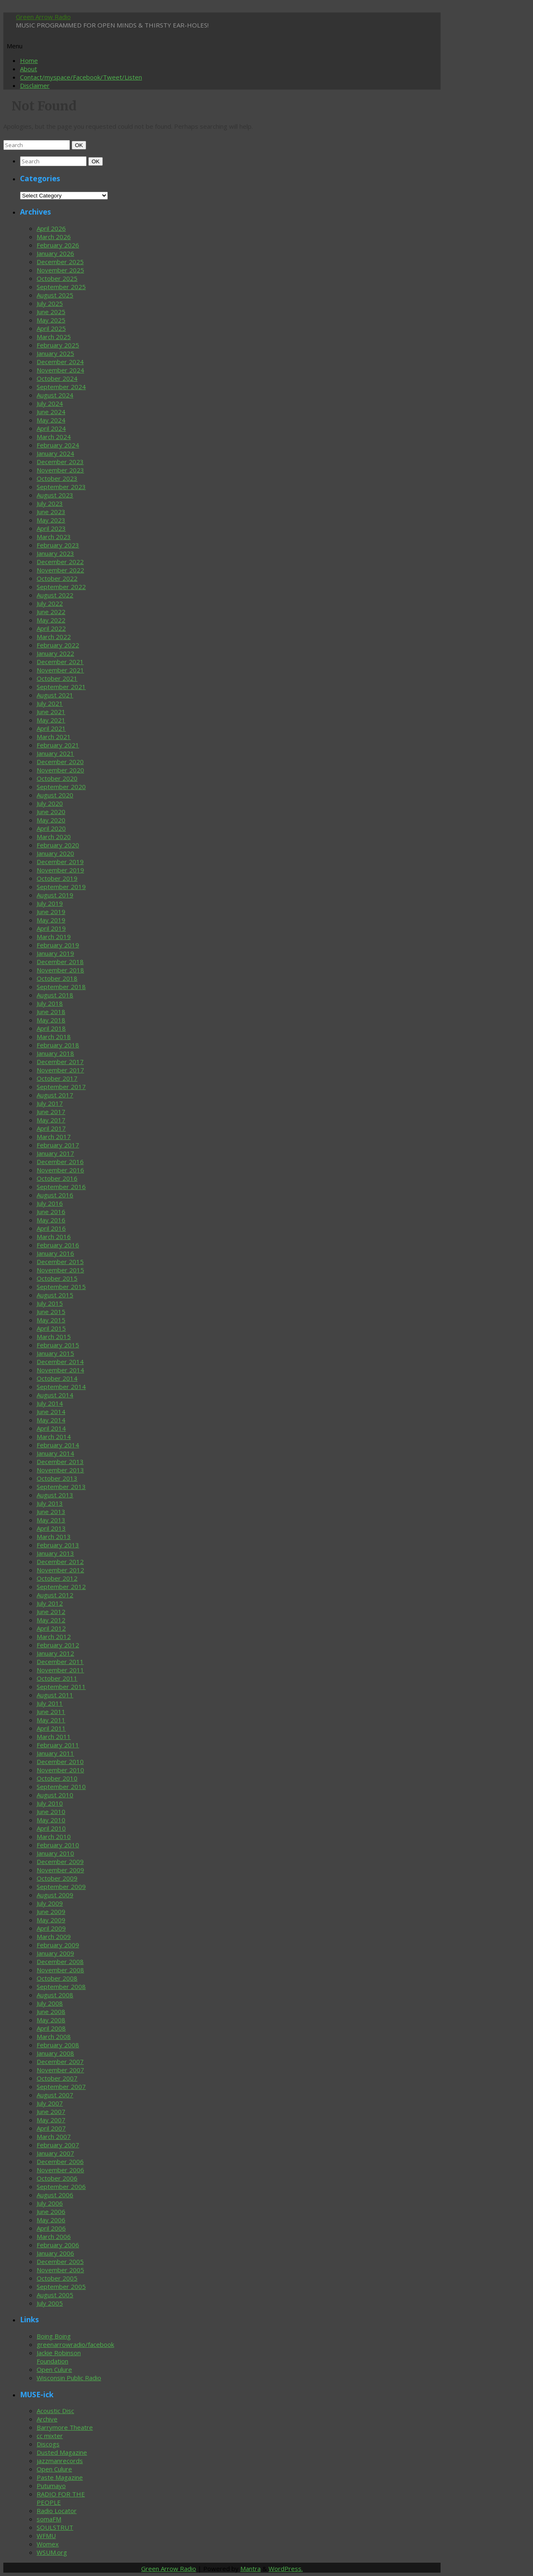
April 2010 (51, 1828)
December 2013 (60, 1461)
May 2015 (51, 1320)
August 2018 (55, 995)
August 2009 (55, 1895)
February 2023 (58, 545)
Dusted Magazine (62, 2452)
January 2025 (55, 353)
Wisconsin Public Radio (69, 2378)
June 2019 (51, 911)
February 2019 (58, 945)
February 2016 (58, 1245)
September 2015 (61, 1286)
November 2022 (60, 570)
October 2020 (57, 778)
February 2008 (58, 2045)
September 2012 (61, 1586)
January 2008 (55, 2053)
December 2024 (60, 361)
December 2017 (60, 1061)
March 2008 (54, 2036)
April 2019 (51, 928)
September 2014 (61, 1386)
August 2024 (55, 395)
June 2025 (51, 311)
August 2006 (55, 2195)
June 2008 (51, 2011)
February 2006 (58, 2245)
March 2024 (54, 436)
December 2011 (60, 1661)
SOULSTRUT (55, 2527)
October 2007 (57, 2078)
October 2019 (57, 878)
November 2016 (60, 1170)
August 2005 (55, 2295)
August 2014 (55, 1395)
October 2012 (57, 1578)
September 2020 (61, 786)
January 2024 (55, 453)
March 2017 (54, 1136)
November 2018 (60, 970)
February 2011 (58, 1745)
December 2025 (60, 261)
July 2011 (50, 1703)
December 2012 (60, 1561)
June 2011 (51, 1711)
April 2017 (51, 1128)
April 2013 (51, 1528)
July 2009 (50, 1903)
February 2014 (58, 1445)
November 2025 (60, 270)
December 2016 (60, 1161)
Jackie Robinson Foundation (59, 2357)
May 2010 (51, 1820)
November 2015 (60, 1270)
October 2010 (57, 1778)
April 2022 (51, 628)
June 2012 (51, 1611)
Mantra (250, 2568)
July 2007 (50, 2103)
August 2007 (55, 2095)
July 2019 (50, 903)
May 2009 (51, 1920)
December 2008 (60, 1961)
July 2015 (50, 1303)
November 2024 (60, 370)
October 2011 (57, 1678)
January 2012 (55, 1653)
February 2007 (58, 2145)
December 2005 (60, 2261)
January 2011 (55, 1753)
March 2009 (54, 1936)
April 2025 (51, 328)
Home (29, 60)
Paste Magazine (60, 2477)
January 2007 (55, 2153)
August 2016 (55, 1195)
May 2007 (51, 2120)
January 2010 (55, 1853)
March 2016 (54, 1236)
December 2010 (60, 1761)
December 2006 (60, 2161)
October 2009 (57, 1878)
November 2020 (60, 770)
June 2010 (51, 1811)
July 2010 (50, 1803)
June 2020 (51, 811)
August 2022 (55, 595)
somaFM (49, 2519)
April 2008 (51, 2028)
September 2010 (61, 1786)
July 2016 (50, 1203)
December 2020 (60, 761)
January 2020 (55, 853)
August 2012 (55, 1595)
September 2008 (61, 1986)
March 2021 (54, 736)
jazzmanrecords (60, 2460)
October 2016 (57, 1178)
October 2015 (57, 1278)
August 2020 (55, 795)
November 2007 (60, 2070)
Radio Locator (57, 2510)
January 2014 (55, 1453)
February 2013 (58, 1545)
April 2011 (51, 1728)
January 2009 (55, 1953)
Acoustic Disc (55, 2410)
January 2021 (55, 753)
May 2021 (51, 720)
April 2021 (51, 728)
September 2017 (61, 1086)
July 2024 (50, 403)
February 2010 (58, 1845)
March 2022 (54, 636)
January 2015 (55, 1353)
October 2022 (57, 578)
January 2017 (55, 1153)
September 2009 (61, 1886)
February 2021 (58, 745)
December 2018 (60, 961)
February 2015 (58, 1345)
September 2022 (61, 586)
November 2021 (60, 670)
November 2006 (60, 2170)
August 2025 (55, 295)
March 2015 (54, 1336)
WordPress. (286, 2568)
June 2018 (51, 1011)
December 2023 (60, 461)
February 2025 (58, 345)
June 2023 (51, 511)
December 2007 (60, 2061)
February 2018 (58, 1045)
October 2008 (57, 1978)
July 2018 (50, 1003)
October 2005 (57, 2278)
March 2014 (54, 1436)
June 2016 (51, 1211)
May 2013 (51, 1520)
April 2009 (51, 1928)
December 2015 (60, 1261)
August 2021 (55, 695)
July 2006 (50, 2203)
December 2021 (60, 661)
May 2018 (51, 1020)
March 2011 (54, 1736)
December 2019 (60, 861)
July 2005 (50, 2303)
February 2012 (58, 1645)
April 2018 (51, 1028)
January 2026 (55, 253)
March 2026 (54, 236)
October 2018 (57, 978)
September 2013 (61, 1486)
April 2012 (51, 1628)
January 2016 (55, 1253)
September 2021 (61, 686)
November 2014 (60, 1370)
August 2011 (55, 1695)
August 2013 (55, 1495)
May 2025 (51, 320)
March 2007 (54, 2136)
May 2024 (51, 420)
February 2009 (58, 1945)
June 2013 (51, 1511)
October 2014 (57, 1378)
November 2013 (60, 1470)
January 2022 (55, 653)
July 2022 (50, 603)
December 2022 (60, 561)
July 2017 (50, 1103)
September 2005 (61, 2286)
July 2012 (50, 1603)
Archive (47, 2419)
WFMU (46, 2535)
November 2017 (60, 1070)
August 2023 (55, 495)
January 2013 (55, 1553)
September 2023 (61, 486)
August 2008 (55, 1995)
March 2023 (54, 536)
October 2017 (57, 1078)
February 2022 (58, 645)
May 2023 (51, 520)
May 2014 (51, 1420)
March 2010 (54, 1836)
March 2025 (54, 336)
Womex (48, 2544)
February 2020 (58, 845)
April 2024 (51, 428)
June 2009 (51, 1911)
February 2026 (58, 245)
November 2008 (60, 1970)
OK (80, 145)
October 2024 (57, 378)
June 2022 (51, 611)
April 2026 (51, 228)
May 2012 (51, 1620)
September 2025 (61, 286)
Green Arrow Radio (43, 16)
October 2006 (57, 2178)
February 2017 (58, 1145)
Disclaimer (35, 85)
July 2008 (50, 2003)
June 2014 (51, 1411)
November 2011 (60, 1670)
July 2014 (50, 1403)
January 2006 (55, 2253)
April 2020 (51, 828)
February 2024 (58, 445)
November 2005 (60, 2270)
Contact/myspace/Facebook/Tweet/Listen (81, 77)
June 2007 (51, 2111)
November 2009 (60, 1870)
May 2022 (51, 620)
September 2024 (61, 386)
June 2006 (51, 2211)
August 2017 (55, 1095)
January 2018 (55, 1053)
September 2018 (61, 986)
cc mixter (50, 2435)
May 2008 (51, 2020)
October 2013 (57, 1478)
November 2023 (60, 470)
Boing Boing (54, 2336)
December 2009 (60, 1861)
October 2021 (57, 678)
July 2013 (50, 1503)
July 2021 (50, 703)
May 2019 (51, 920)
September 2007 (61, 2086)
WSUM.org (52, 2552)
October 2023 (57, 478)
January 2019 (55, 953)
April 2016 (51, 1228)
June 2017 (51, 1111)
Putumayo (51, 2485)
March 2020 (54, 836)
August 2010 (55, 1795)
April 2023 (51, 528)
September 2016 (61, 1186)
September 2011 (61, 1686)
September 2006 (61, 2186)
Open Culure (54, 2369)
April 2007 (51, 2128)
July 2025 (50, 303)
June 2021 (51, 711)
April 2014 (51, 1428)
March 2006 (54, 2236)
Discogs (48, 2444)
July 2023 (50, 503)
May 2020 (51, 820)
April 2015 (51, 1328)
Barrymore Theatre (65, 2427)
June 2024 (51, 411)
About (28, 69)
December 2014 (60, 1361)
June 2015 (51, 1311)
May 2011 (51, 1720)
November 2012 (60, 1570)
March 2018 (54, 1036)
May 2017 (51, 1120)
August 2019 (55, 895)
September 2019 (61, 886)
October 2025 (57, 278)
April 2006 (51, 2228)
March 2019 (54, 936)
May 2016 (51, 1220)
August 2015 (55, 1295)
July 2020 (50, 803)
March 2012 (54, 1636)
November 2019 (60, 870)
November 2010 (60, 1770)
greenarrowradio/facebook (75, 2344)
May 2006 (51, 2220)
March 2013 (54, 1536)
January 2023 (55, 553)
